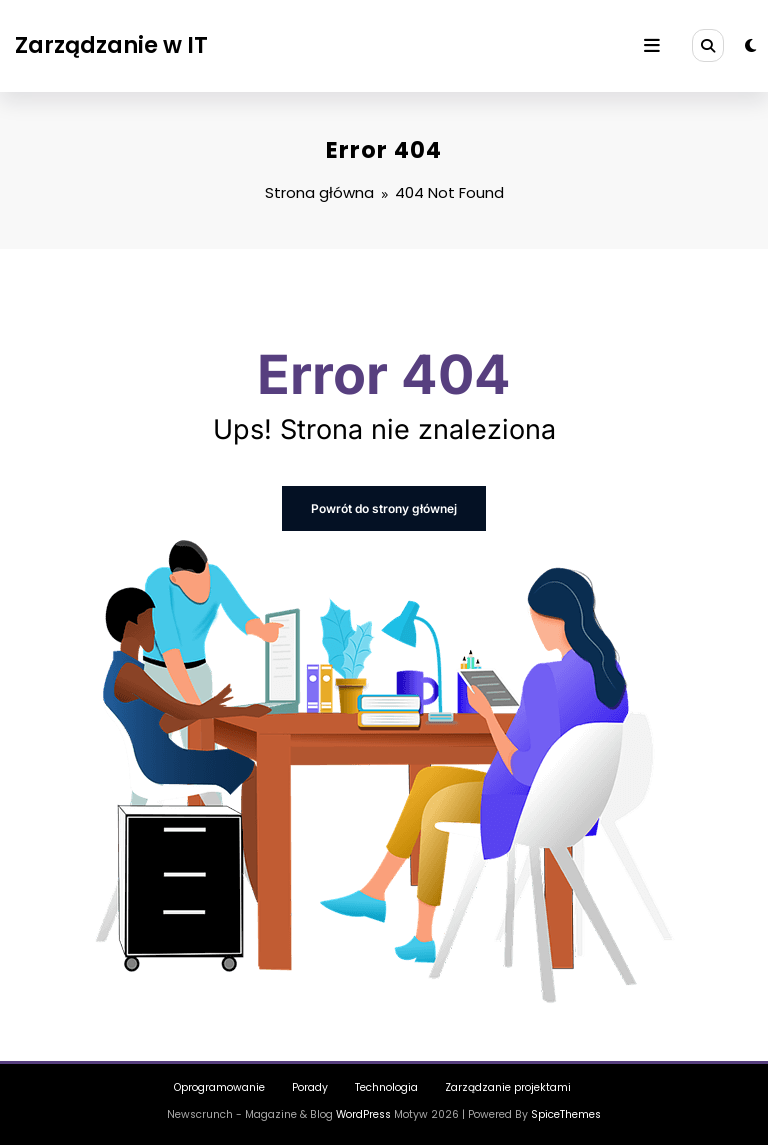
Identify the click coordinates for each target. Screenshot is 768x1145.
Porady (310, 1087)
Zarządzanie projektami (508, 1087)
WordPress (363, 1114)
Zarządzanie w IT (111, 45)
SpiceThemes (566, 1114)
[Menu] (652, 46)
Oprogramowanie (219, 1087)
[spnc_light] (750, 45)
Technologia (386, 1087)
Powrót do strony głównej (384, 508)
